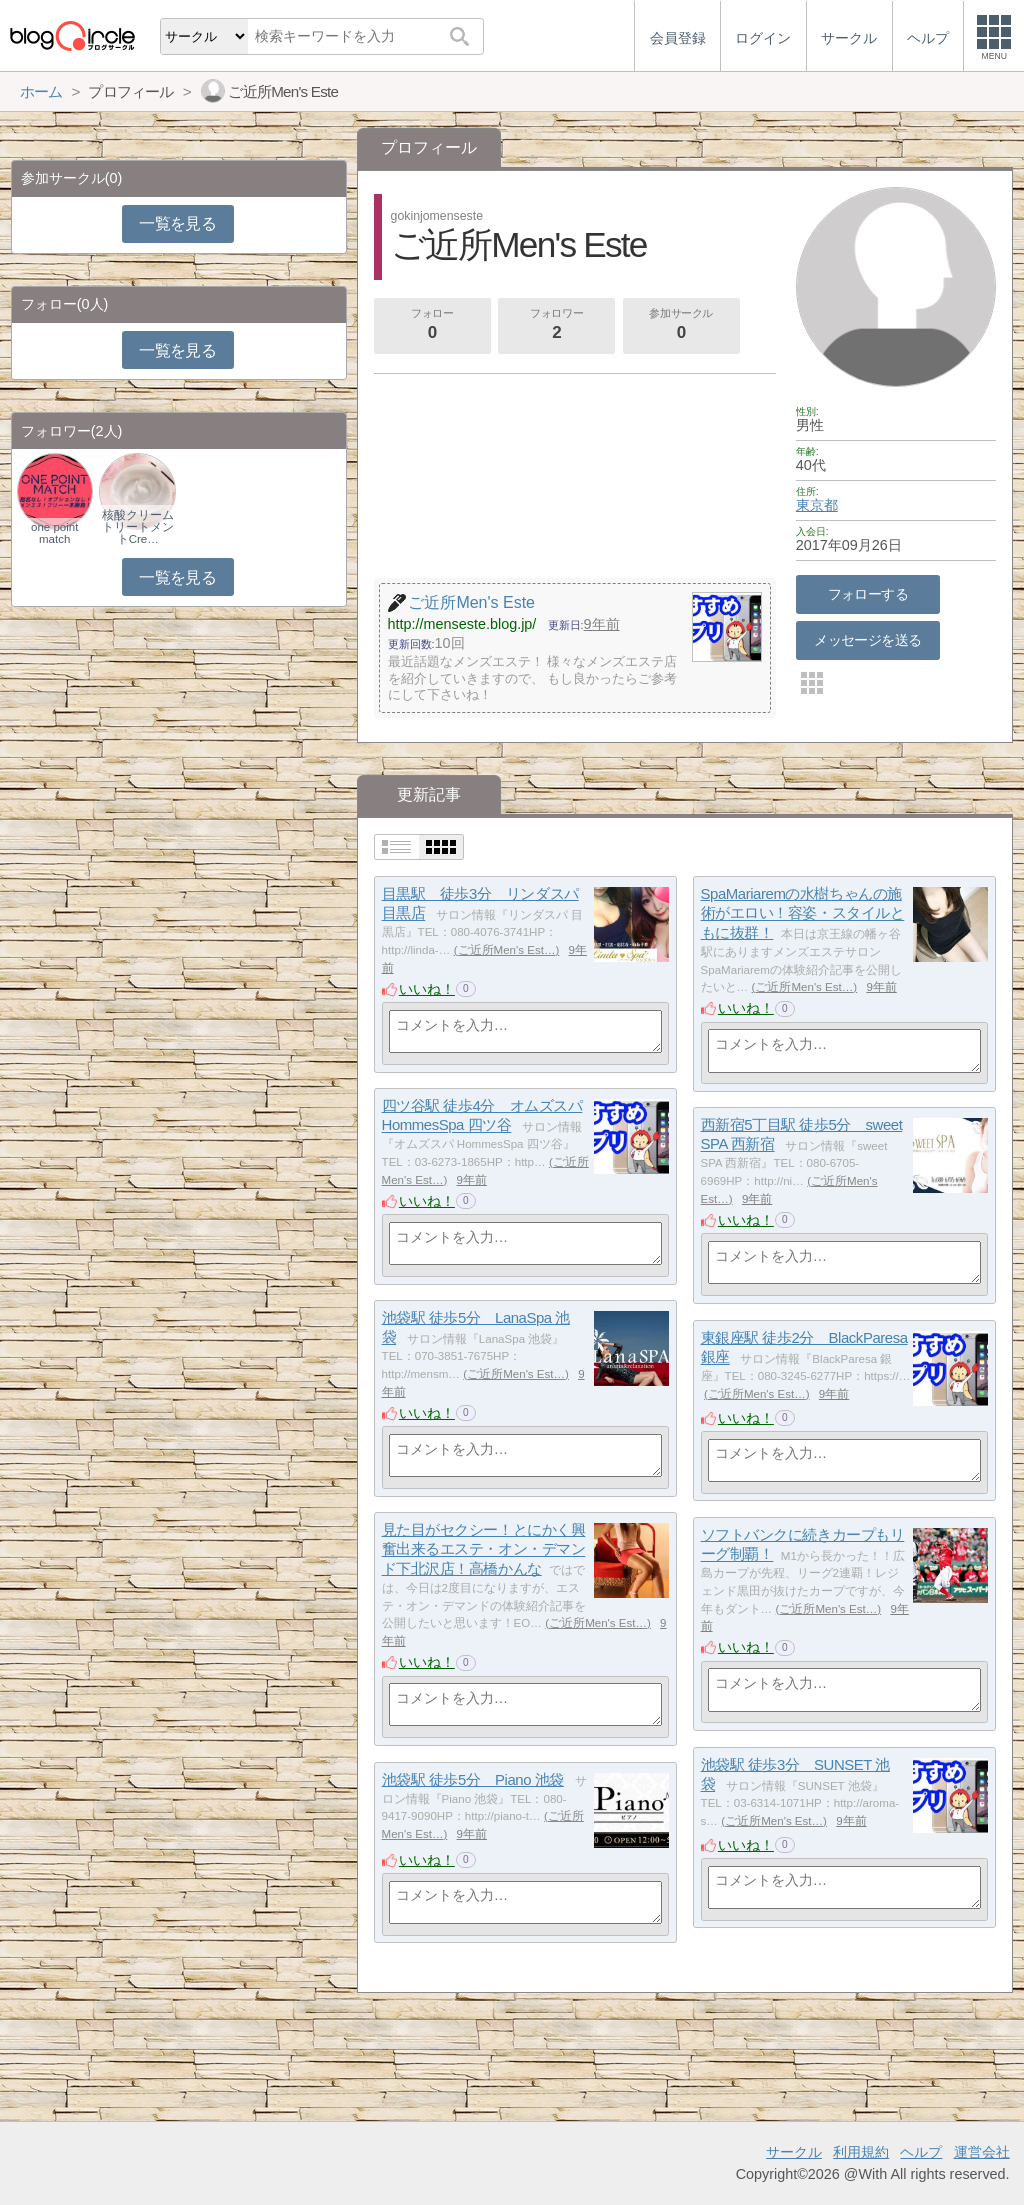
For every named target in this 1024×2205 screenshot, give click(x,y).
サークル (794, 2152)
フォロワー (557, 326)
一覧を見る (177, 223)
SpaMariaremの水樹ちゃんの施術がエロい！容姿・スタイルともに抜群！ (803, 913)
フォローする (868, 594)
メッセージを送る (867, 640)
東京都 (817, 505)
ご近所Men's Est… (507, 950)
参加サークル (681, 326)
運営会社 (982, 2152)
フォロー (432, 326)
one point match (54, 533)
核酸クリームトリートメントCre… (138, 527)
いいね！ (427, 989)
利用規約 (861, 2152)
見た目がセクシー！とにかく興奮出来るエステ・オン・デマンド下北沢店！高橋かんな (484, 1549)
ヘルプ (921, 2152)
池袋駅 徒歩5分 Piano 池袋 (473, 1779)
